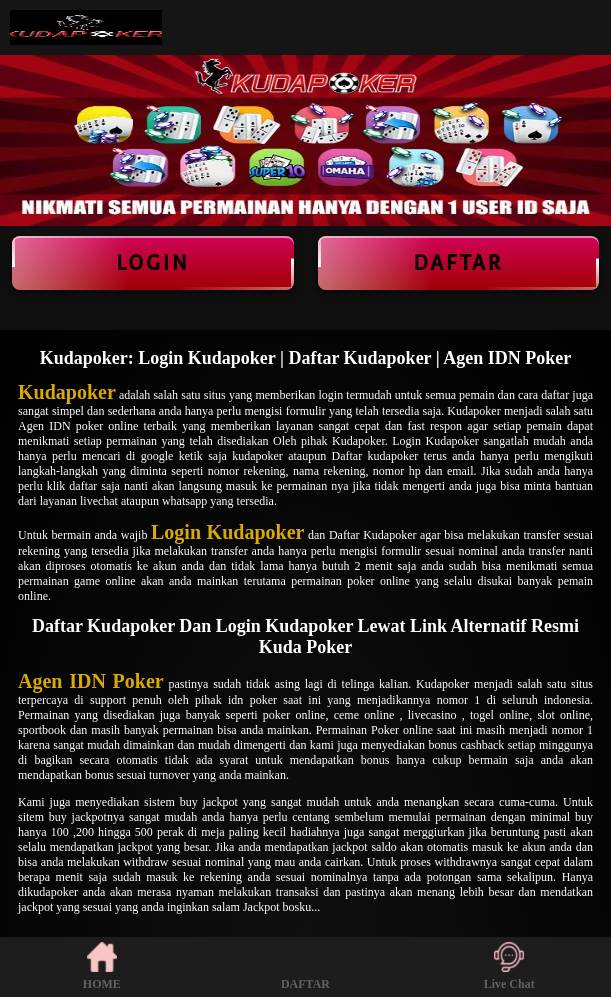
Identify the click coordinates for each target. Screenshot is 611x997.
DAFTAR (305, 966)
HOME (102, 966)
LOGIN (153, 263)
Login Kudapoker (227, 532)
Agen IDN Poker (91, 681)
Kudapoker (67, 392)
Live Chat (509, 966)
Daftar (459, 263)
